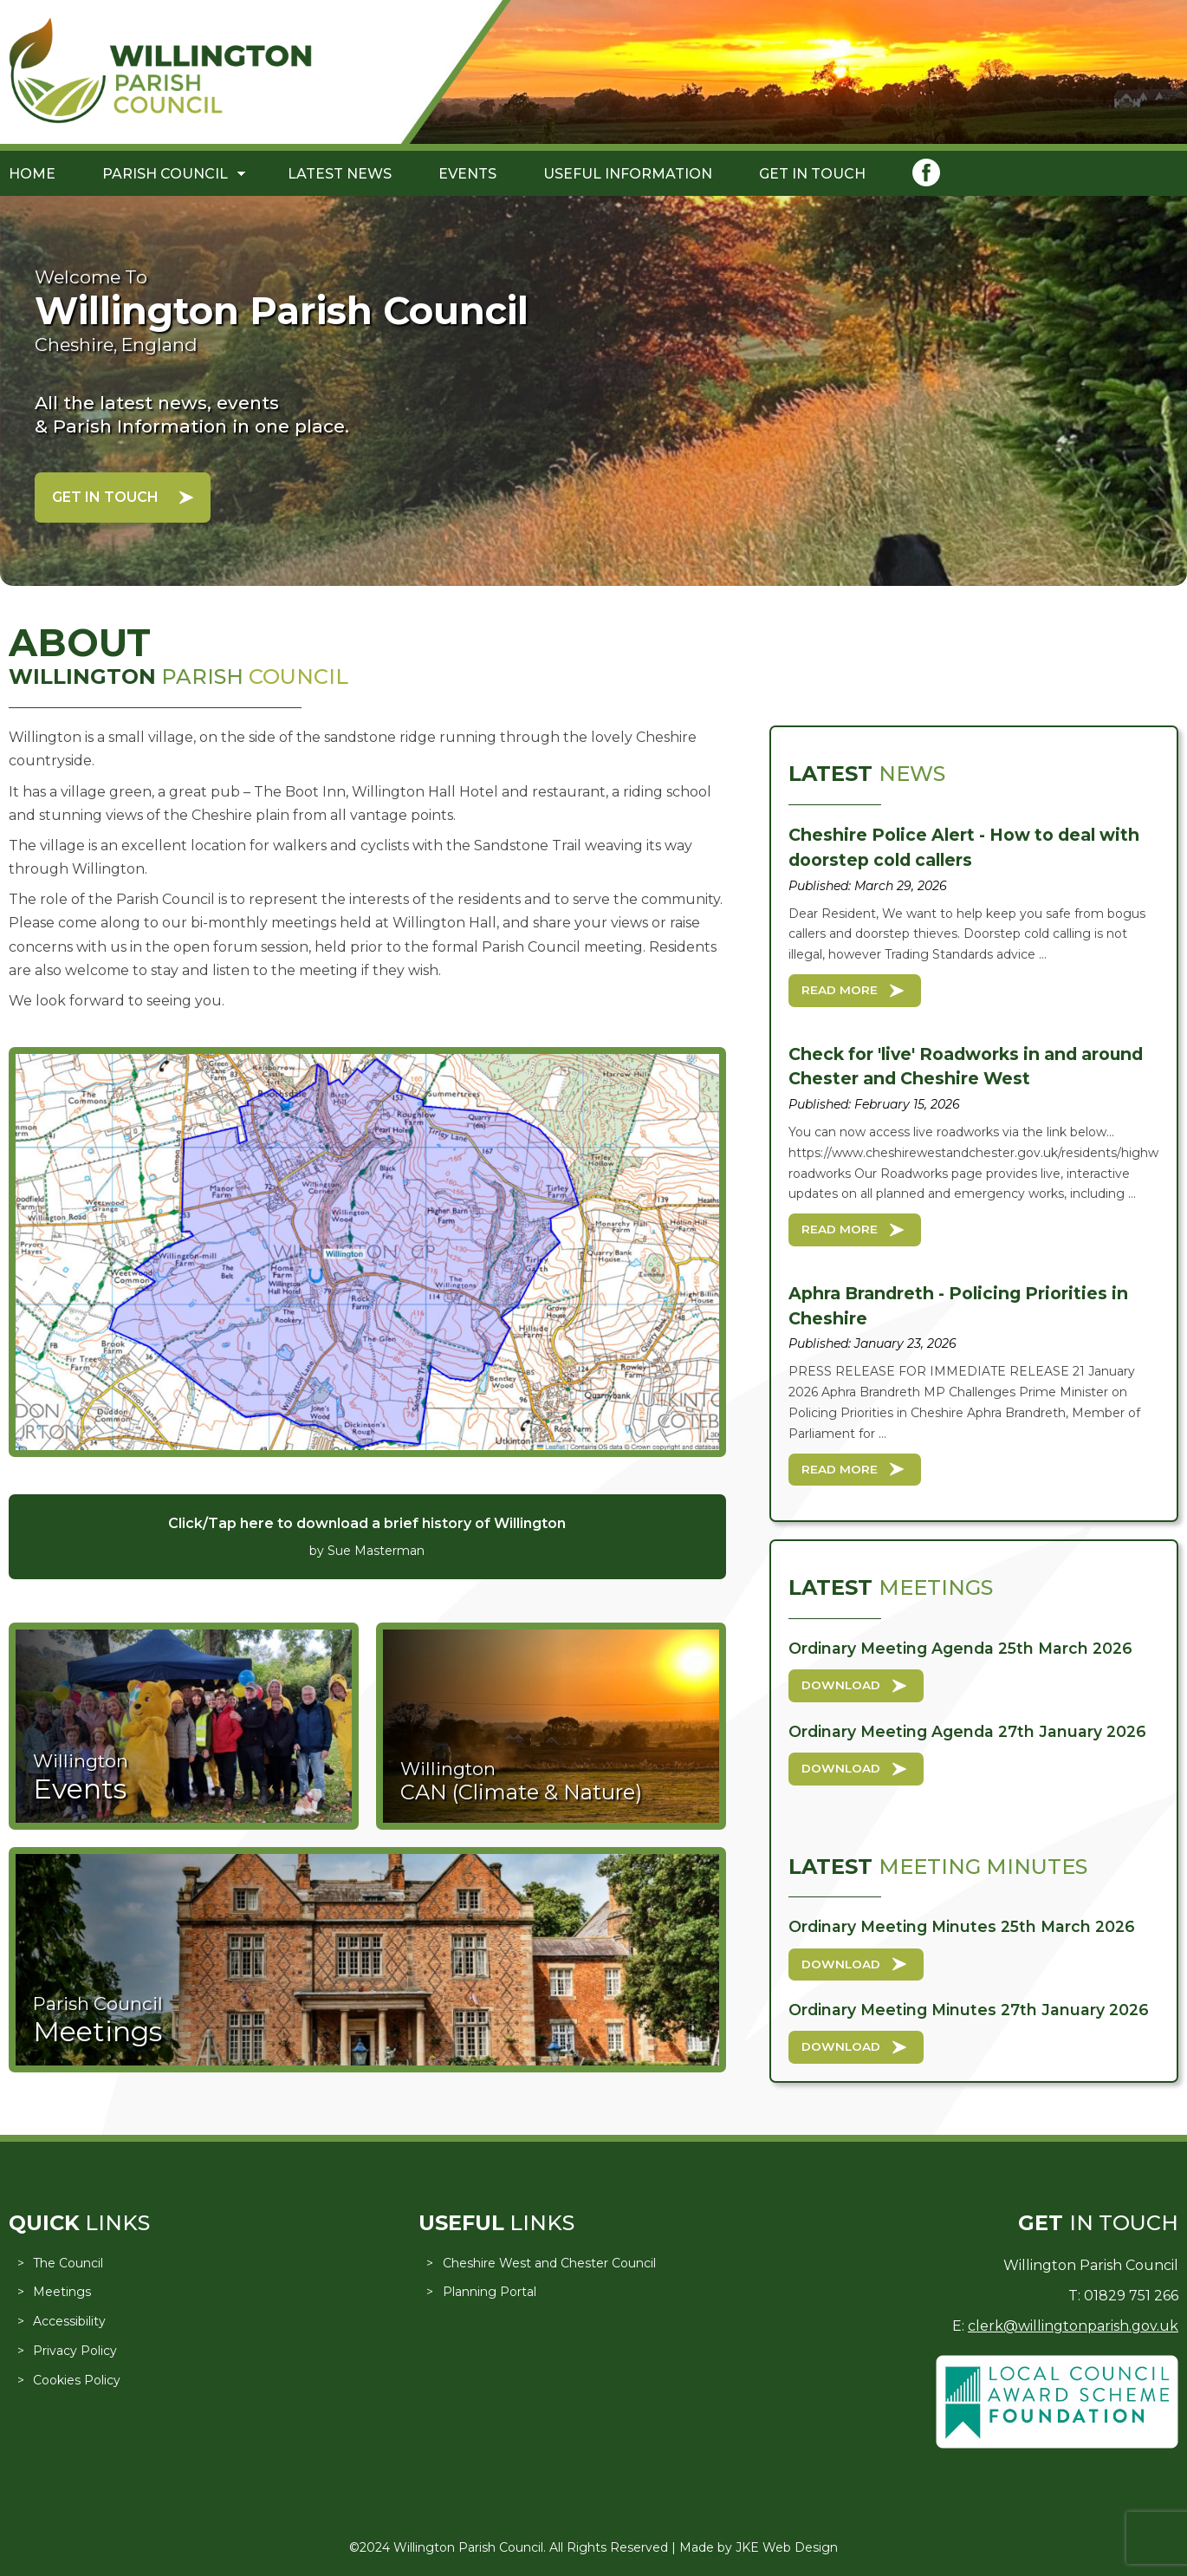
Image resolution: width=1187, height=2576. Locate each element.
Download (840, 1685)
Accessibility (69, 2321)
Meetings (62, 2292)
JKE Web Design (787, 2547)
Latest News (340, 174)
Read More (839, 990)
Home (32, 174)
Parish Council (165, 174)
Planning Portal (489, 2292)
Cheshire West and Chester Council (549, 2263)
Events (467, 174)
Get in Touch (812, 174)
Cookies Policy (76, 2380)
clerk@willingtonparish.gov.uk (1073, 2326)
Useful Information (627, 174)
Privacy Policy (75, 2350)
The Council (68, 2263)
